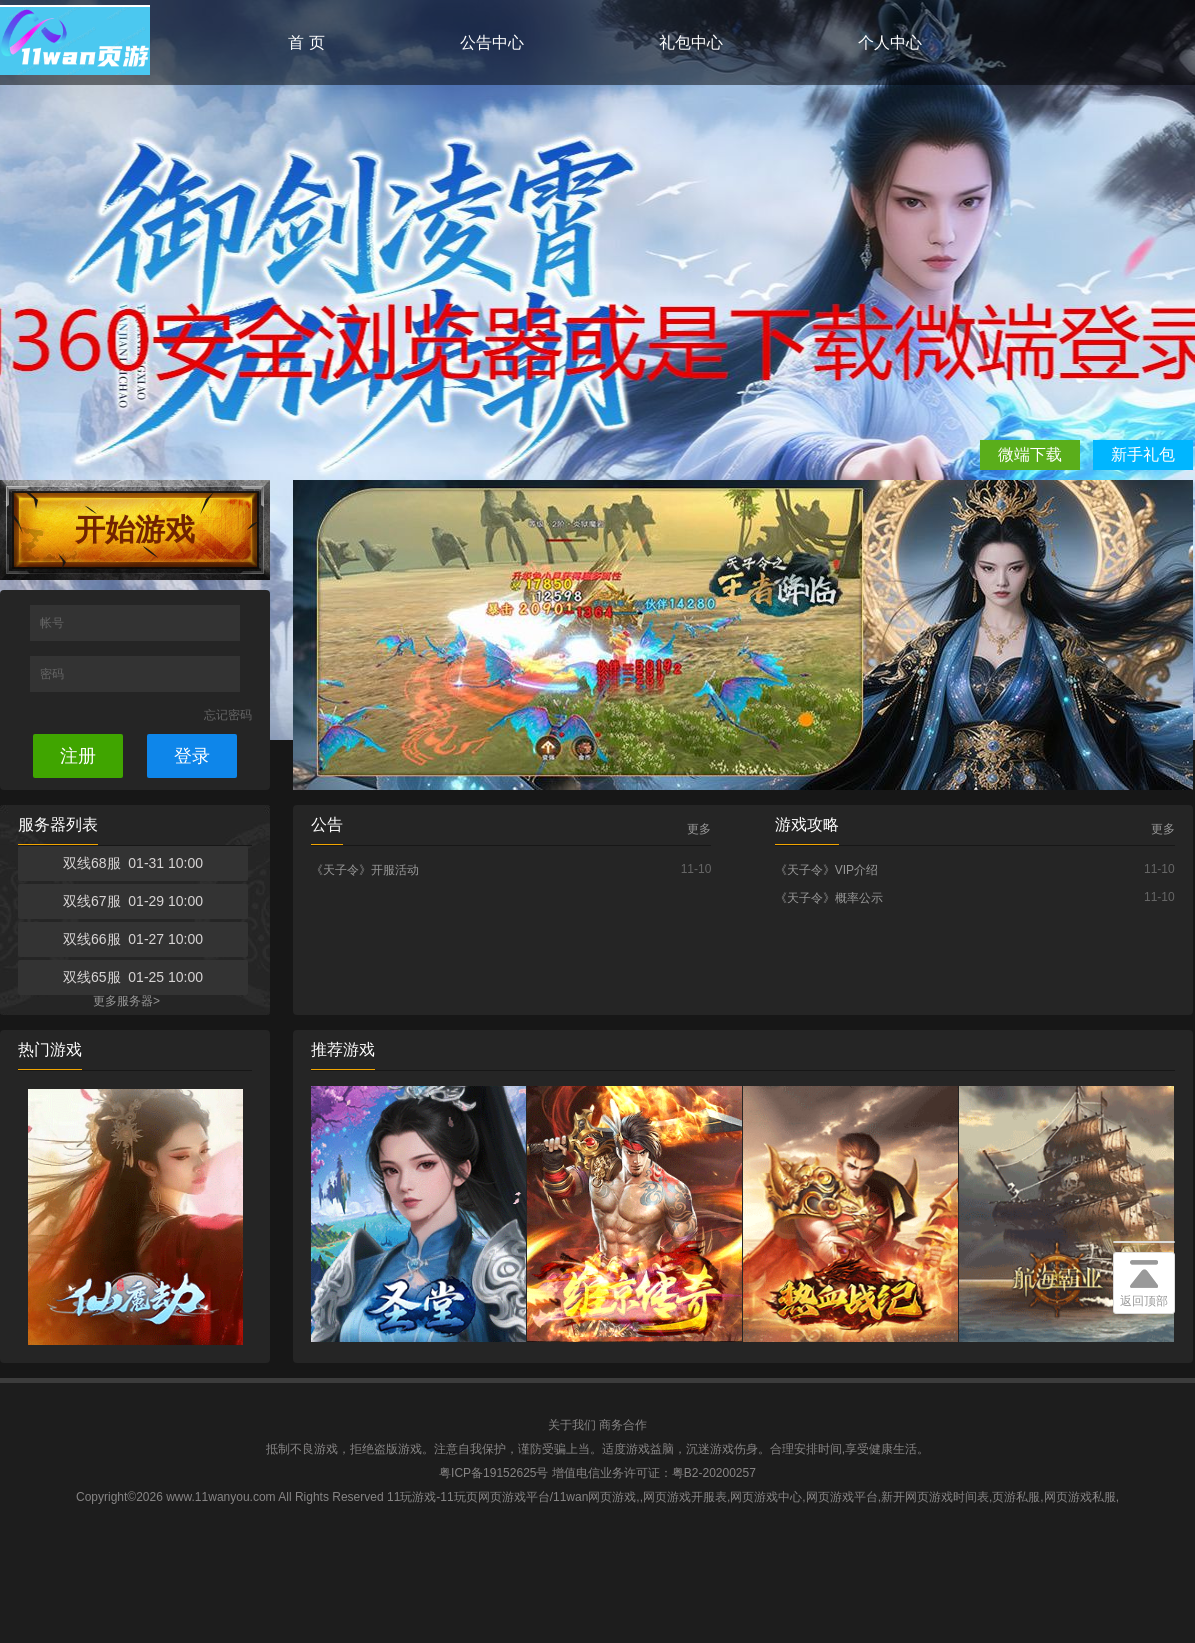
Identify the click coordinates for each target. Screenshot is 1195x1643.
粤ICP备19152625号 (493, 1473)
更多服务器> (126, 1001)
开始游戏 (135, 529)
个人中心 (890, 42)
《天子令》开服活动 (365, 870)
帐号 (53, 623)
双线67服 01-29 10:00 (133, 901)
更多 (699, 829)
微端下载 (1030, 454)
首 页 (306, 42)
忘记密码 (228, 715)
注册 (78, 756)
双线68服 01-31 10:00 (133, 863)
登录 (192, 756)
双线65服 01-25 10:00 (133, 977)
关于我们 (572, 1425)
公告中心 (492, 42)
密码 (53, 674)
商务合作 (623, 1425)
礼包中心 (691, 42)
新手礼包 (1143, 454)
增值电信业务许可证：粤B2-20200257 (654, 1473)
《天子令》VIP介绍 (826, 870)
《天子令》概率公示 (829, 898)
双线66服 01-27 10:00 (133, 939)
